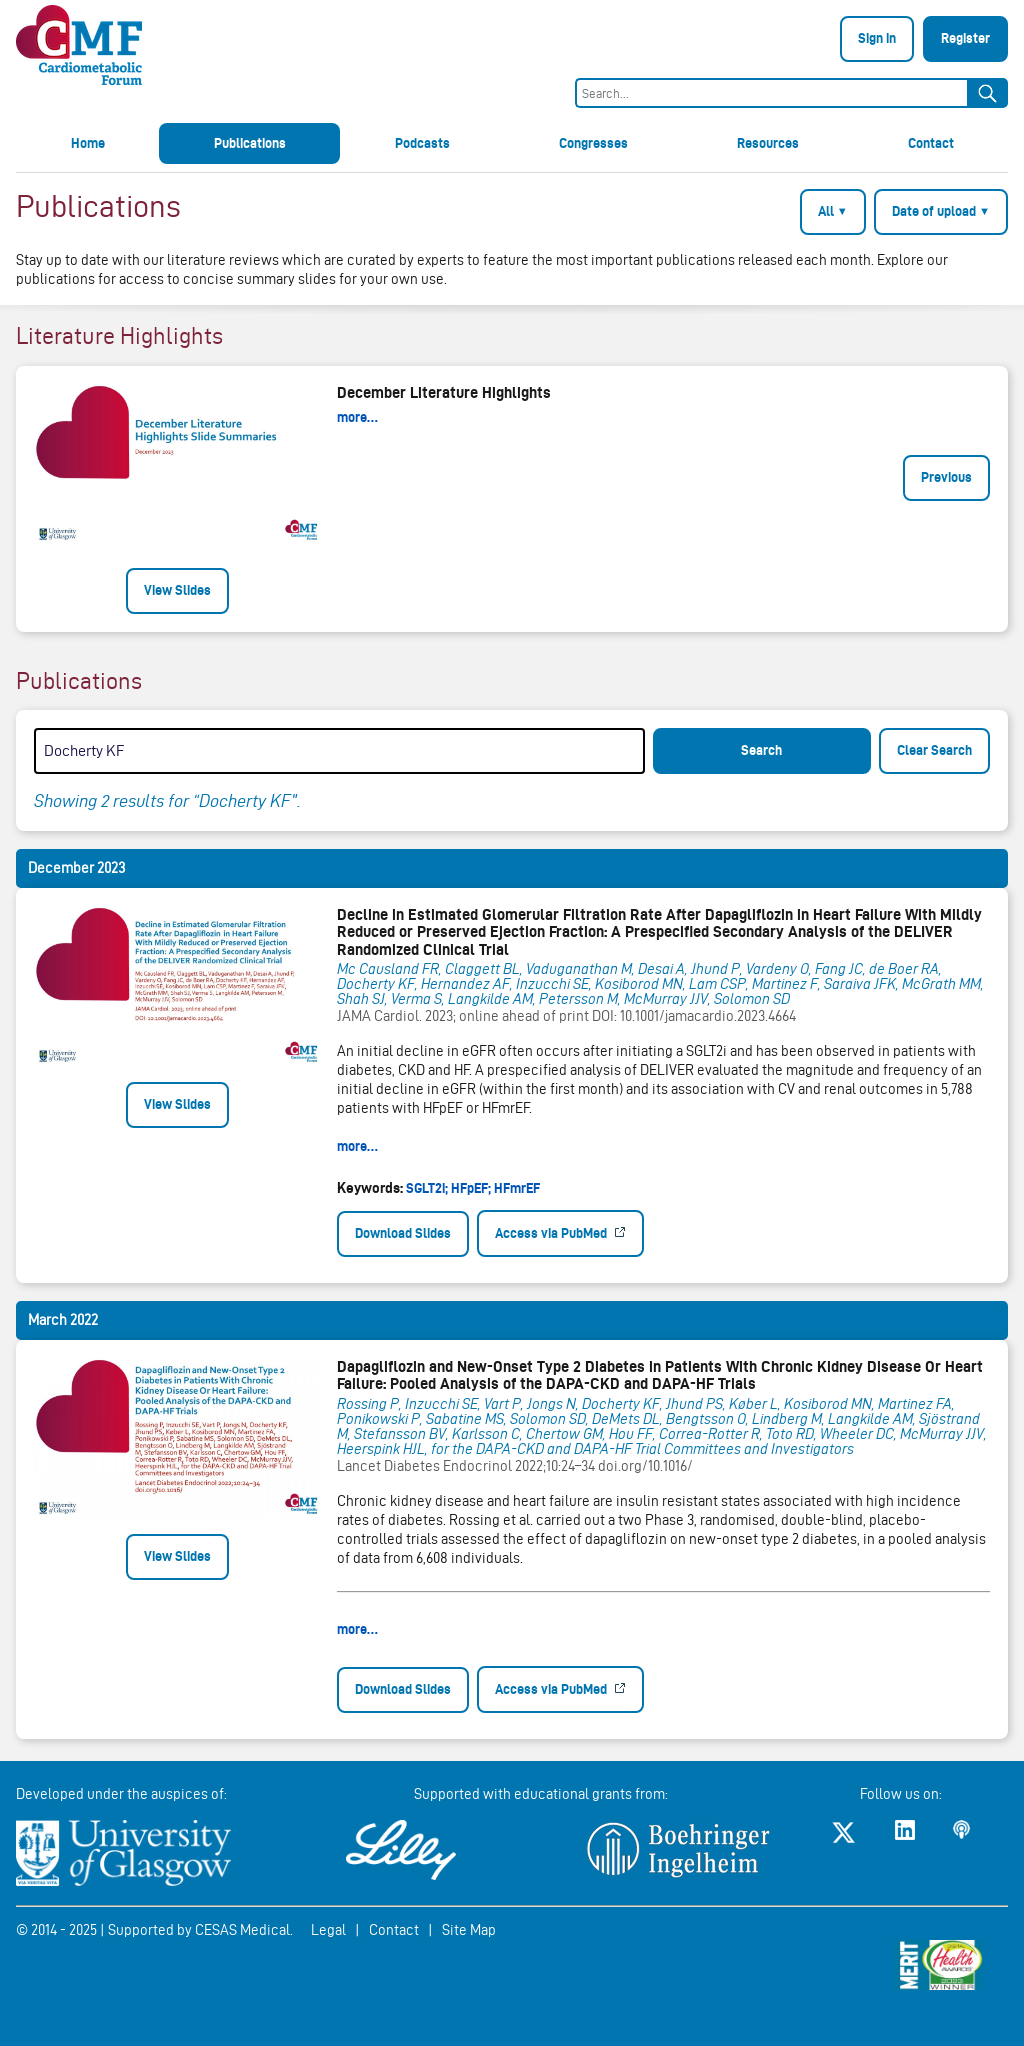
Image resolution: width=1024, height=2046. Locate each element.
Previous (946, 477)
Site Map (469, 1930)
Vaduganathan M (579, 969)
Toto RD (790, 1434)
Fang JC (839, 969)
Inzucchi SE (552, 984)
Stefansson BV (400, 1434)
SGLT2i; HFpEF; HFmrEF (473, 1188)
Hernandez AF (465, 984)
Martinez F (785, 984)
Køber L (753, 1404)
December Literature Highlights (444, 392)
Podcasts (422, 143)
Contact (931, 143)
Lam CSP (717, 984)
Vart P (502, 1404)
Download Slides (403, 1233)
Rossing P (368, 1404)
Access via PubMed (552, 1233)
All (833, 211)
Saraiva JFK (860, 984)
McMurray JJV (666, 999)
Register (965, 38)
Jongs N (551, 1404)
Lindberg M (787, 1419)
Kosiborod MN (639, 984)
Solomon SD (752, 999)
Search (761, 750)
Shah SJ (361, 999)
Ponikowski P (378, 1419)
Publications (250, 143)
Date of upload (941, 211)
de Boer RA (904, 969)
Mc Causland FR (388, 969)
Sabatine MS (465, 1419)
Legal (328, 1930)
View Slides (177, 590)
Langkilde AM (490, 999)
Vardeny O (777, 969)
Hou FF (631, 1434)
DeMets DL (626, 1419)
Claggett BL (482, 969)
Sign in (877, 38)
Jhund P (715, 969)
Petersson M (578, 999)
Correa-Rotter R (709, 1434)
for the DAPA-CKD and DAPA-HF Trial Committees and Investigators (642, 1449)
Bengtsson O (706, 1419)
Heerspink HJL (381, 1449)
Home (88, 143)
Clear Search (934, 750)
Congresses (593, 143)
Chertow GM (564, 1434)
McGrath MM (941, 984)
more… (357, 417)
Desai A (661, 969)
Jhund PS (694, 1404)
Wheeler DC (857, 1434)
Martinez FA (915, 1404)
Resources (768, 143)
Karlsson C (486, 1434)
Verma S (416, 999)
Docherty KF (376, 984)
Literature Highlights (119, 336)
